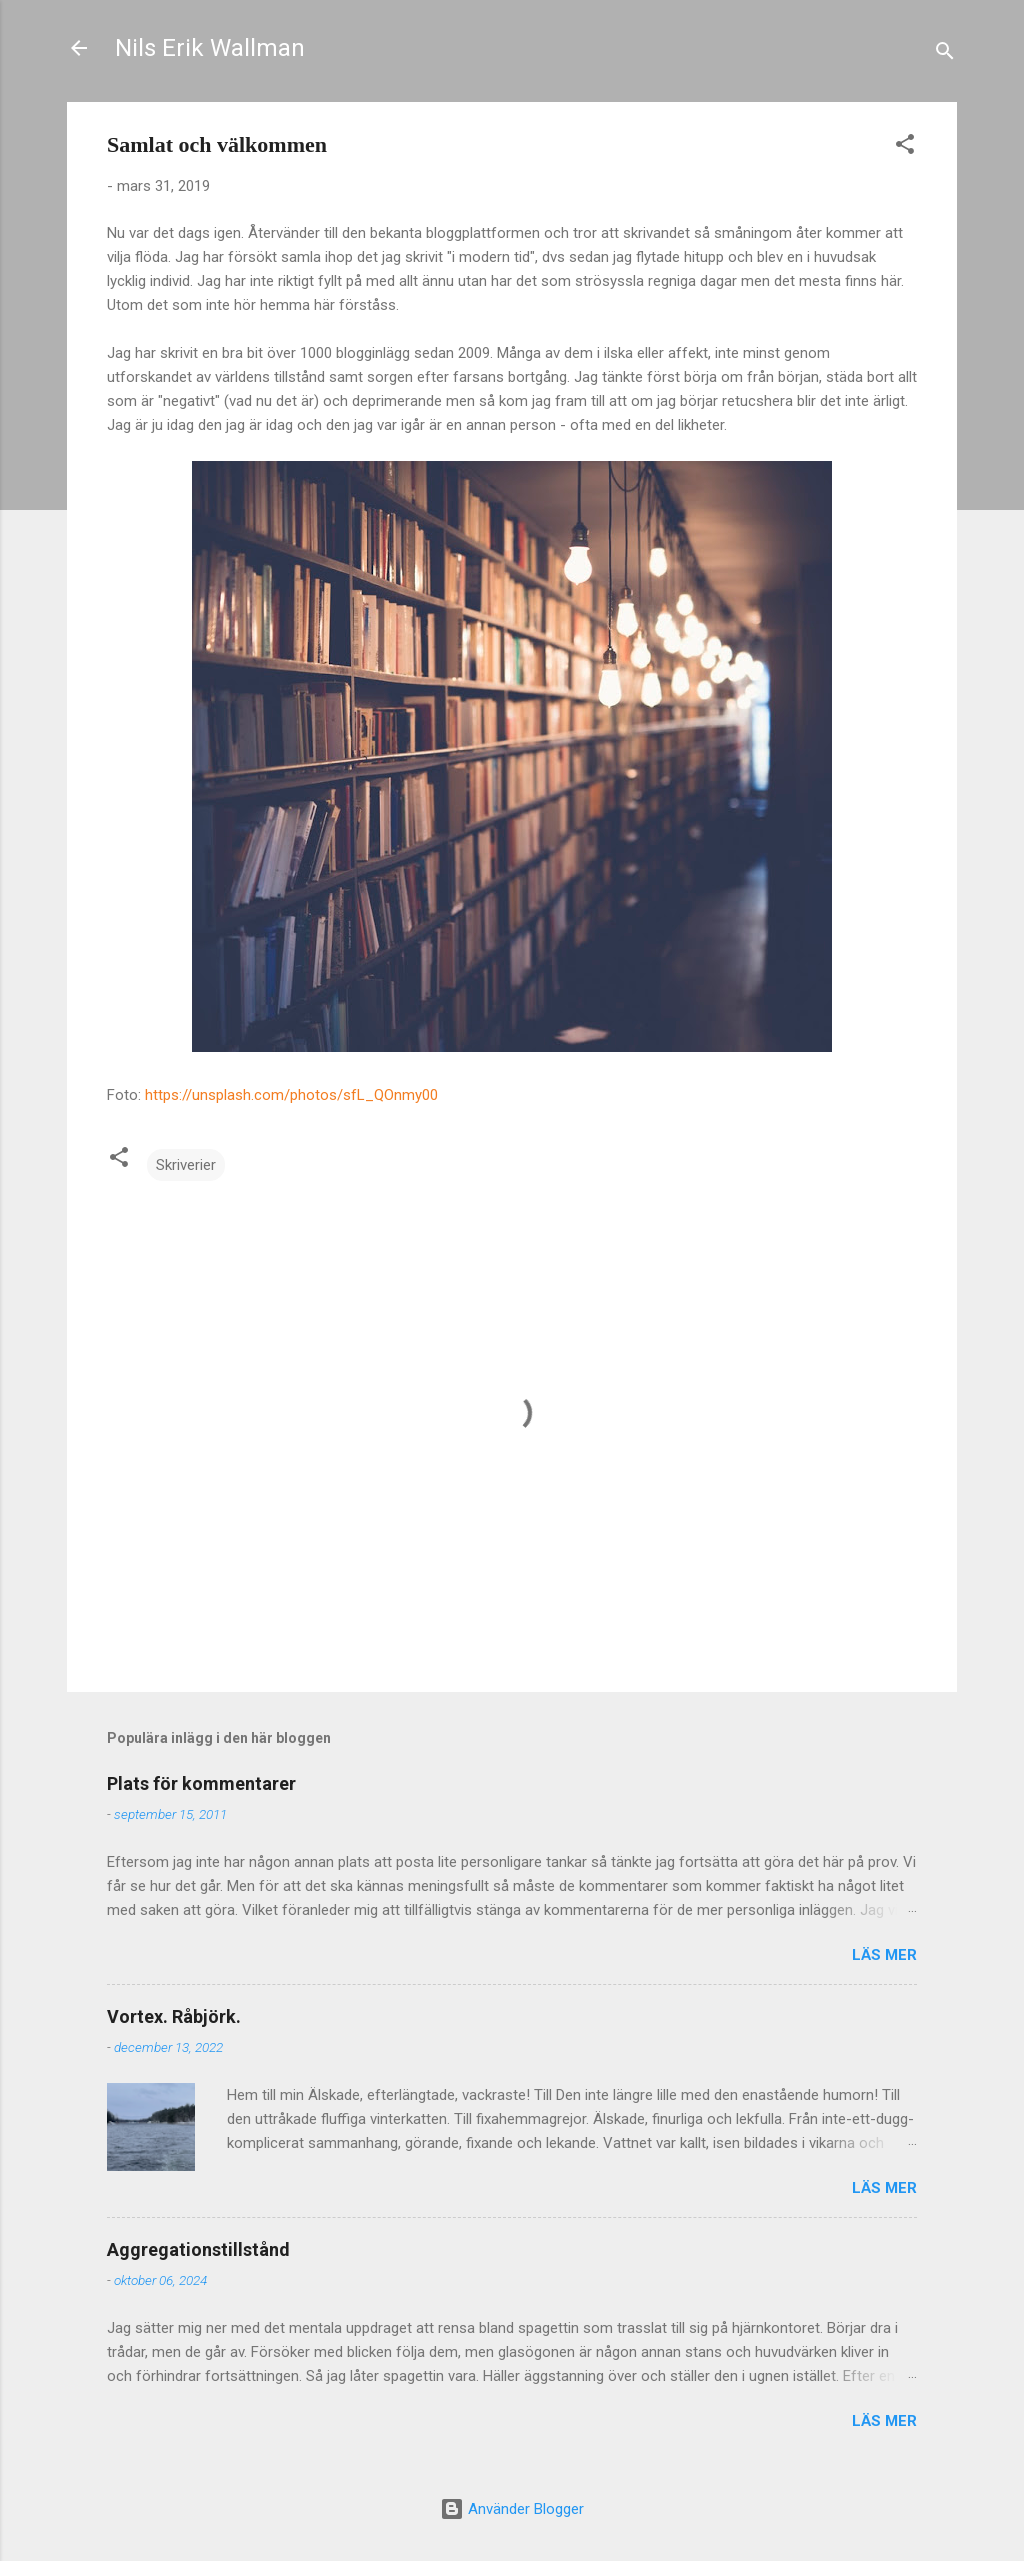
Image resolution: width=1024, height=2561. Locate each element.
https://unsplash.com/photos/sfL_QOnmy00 (291, 1095)
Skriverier (186, 1165)
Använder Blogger (512, 2509)
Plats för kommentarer (201, 1783)
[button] (905, 147)
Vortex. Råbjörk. (174, 2016)
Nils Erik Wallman (210, 48)
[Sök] (945, 54)
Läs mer (884, 1955)
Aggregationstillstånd (198, 2249)
